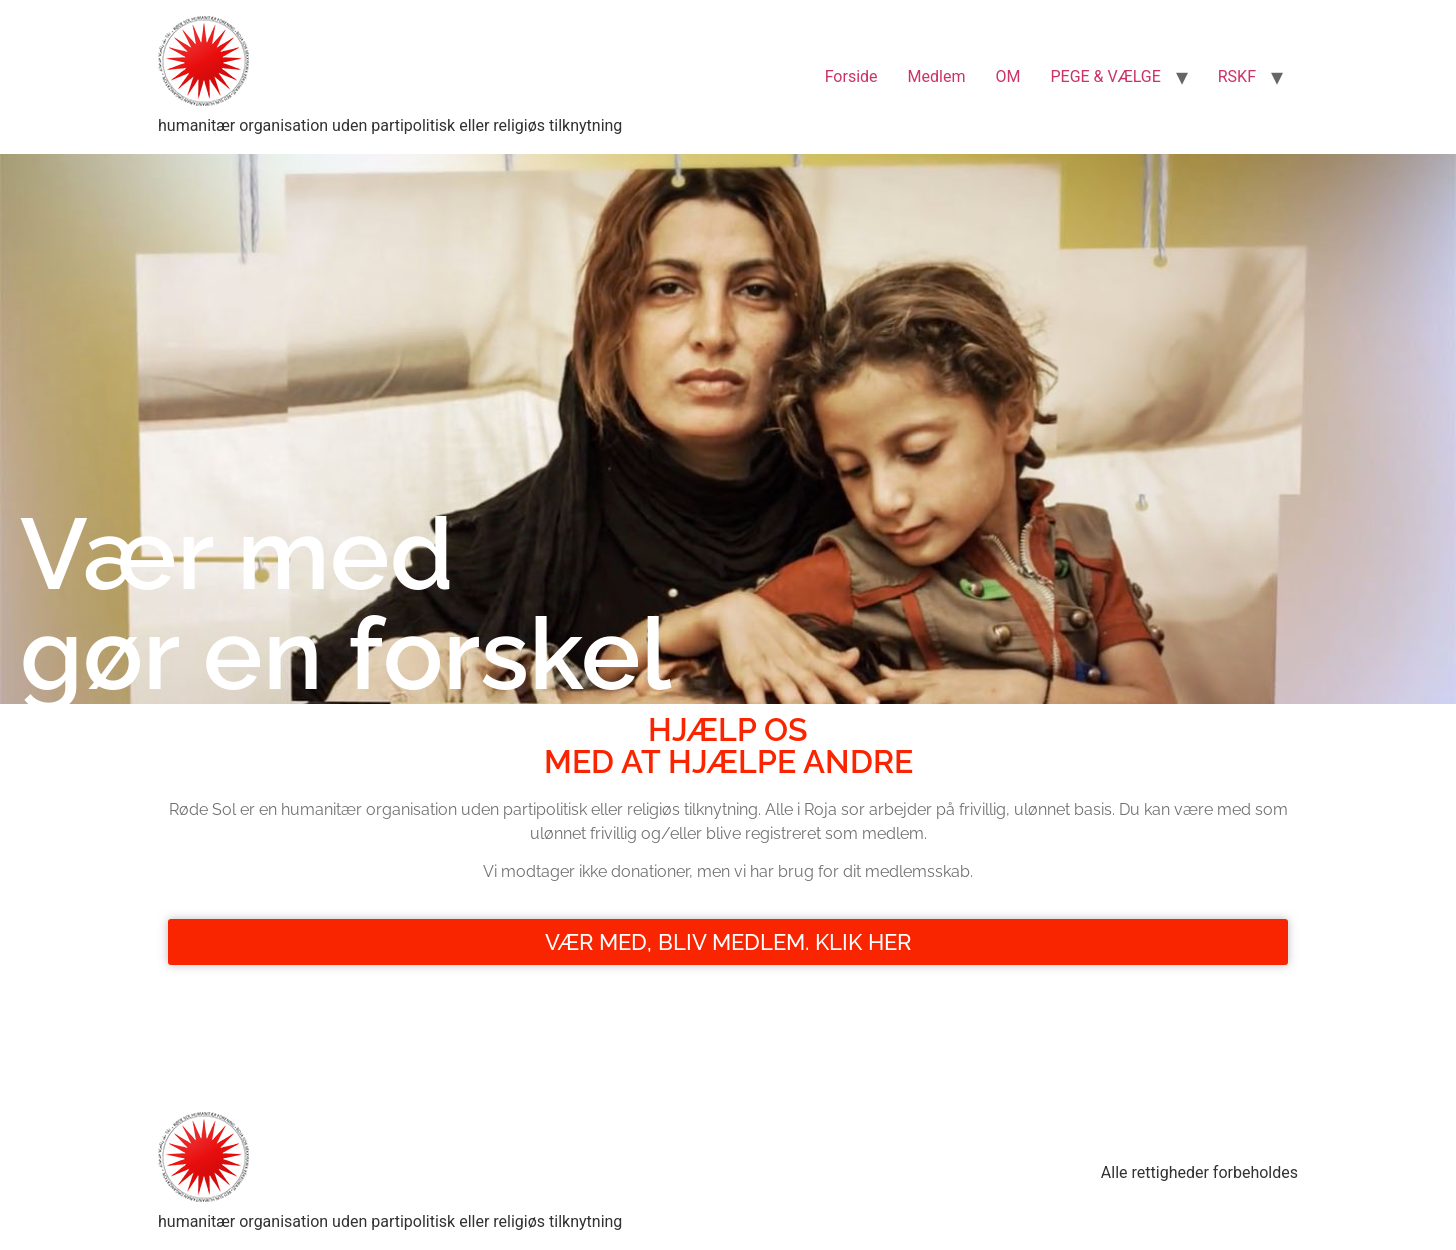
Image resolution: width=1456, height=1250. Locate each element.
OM (1007, 76)
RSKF (1237, 76)
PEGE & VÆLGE (1105, 76)
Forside (851, 76)
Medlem (937, 76)
